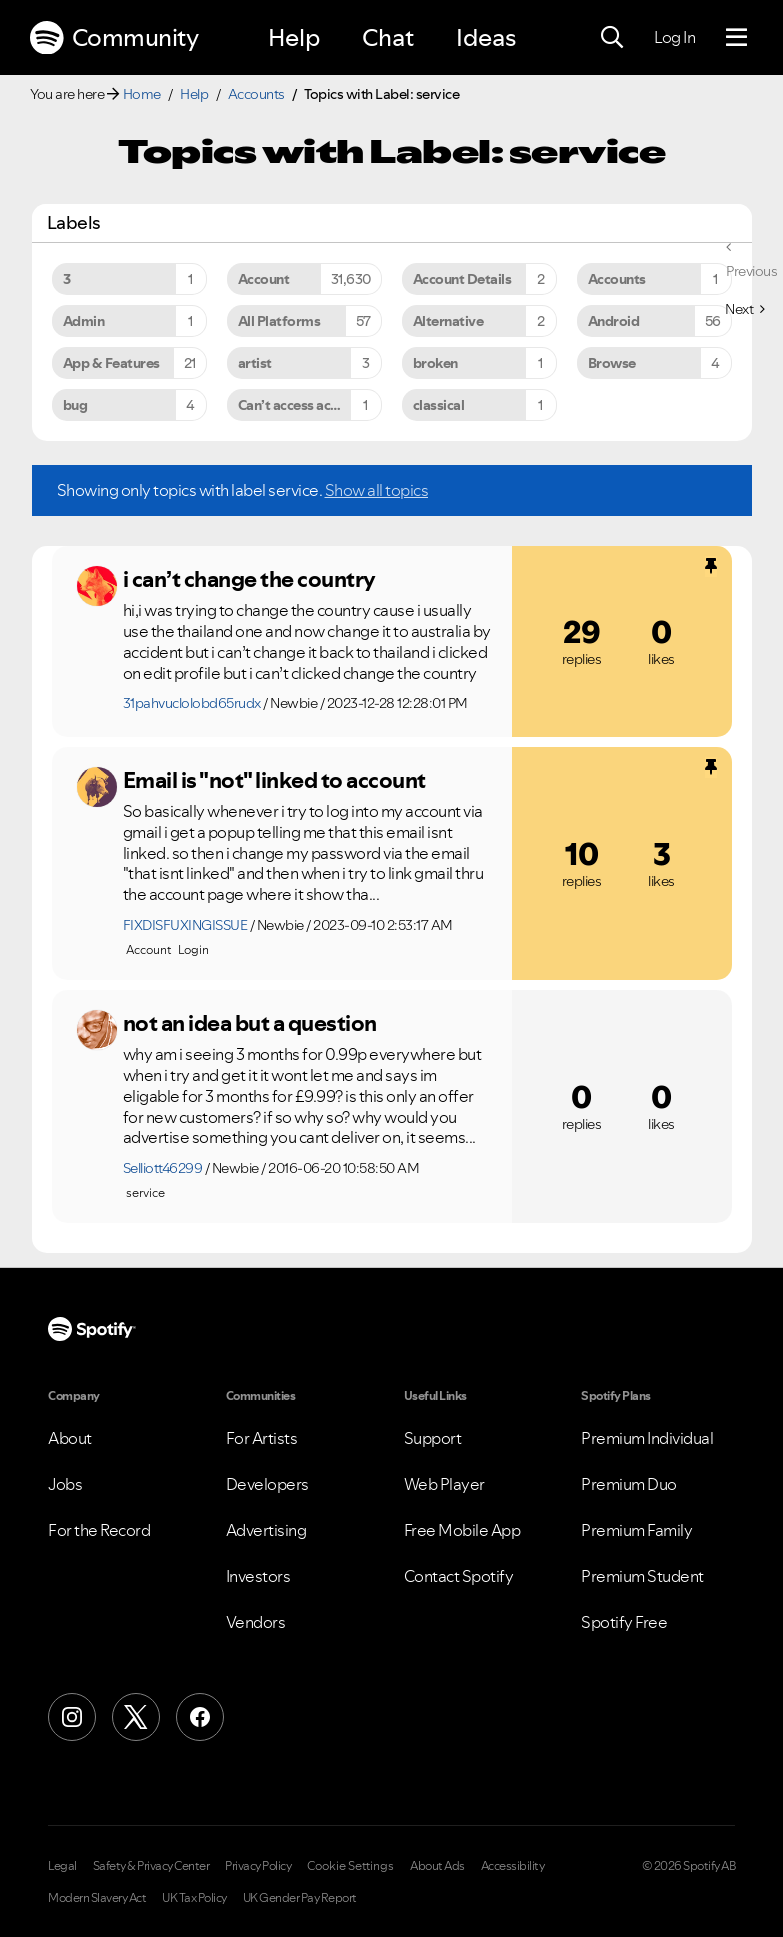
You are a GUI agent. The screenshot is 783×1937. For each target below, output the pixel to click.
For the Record (99, 1530)
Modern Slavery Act (97, 1898)
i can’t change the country (249, 579)
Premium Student (642, 1576)
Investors (258, 1576)
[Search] (612, 38)
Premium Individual (647, 1438)
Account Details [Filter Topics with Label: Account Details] (462, 279)
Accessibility (513, 1866)
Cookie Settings (350, 1866)
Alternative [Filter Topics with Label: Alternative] (448, 321)
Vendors (256, 1622)
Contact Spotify (459, 1576)
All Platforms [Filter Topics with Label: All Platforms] (279, 321)
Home (142, 94)
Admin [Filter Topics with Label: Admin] (84, 321)
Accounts (256, 94)
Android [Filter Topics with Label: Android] (614, 321)
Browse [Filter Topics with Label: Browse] (612, 363)
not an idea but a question (250, 1023)
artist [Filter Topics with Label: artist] (255, 363)
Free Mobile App (462, 1530)
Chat (388, 37)
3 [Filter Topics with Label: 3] (67, 279)
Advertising (266, 1530)
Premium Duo (629, 1484)
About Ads (437, 1866)
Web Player (444, 1484)
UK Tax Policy (194, 1898)
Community (114, 38)
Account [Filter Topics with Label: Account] (264, 279)
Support (433, 1438)
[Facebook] (200, 1717)
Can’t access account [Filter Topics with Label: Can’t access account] (302, 405)
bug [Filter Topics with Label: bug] (75, 405)
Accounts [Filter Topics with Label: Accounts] (617, 279)
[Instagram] (72, 1717)
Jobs (65, 1484)
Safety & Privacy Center (151, 1866)
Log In (674, 37)
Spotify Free (624, 1622)
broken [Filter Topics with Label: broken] (435, 363)
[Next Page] (744, 309)
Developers (267, 1484)
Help (294, 37)
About (70, 1438)
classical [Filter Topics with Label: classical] (439, 405)
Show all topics (377, 490)
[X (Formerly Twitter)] (136, 1717)
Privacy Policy (258, 1866)
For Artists (262, 1438)
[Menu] (736, 38)
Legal (62, 1866)
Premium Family (636, 1530)
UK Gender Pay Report (300, 1898)
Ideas (486, 37)
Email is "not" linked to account (274, 780)
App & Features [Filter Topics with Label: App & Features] (111, 363)
